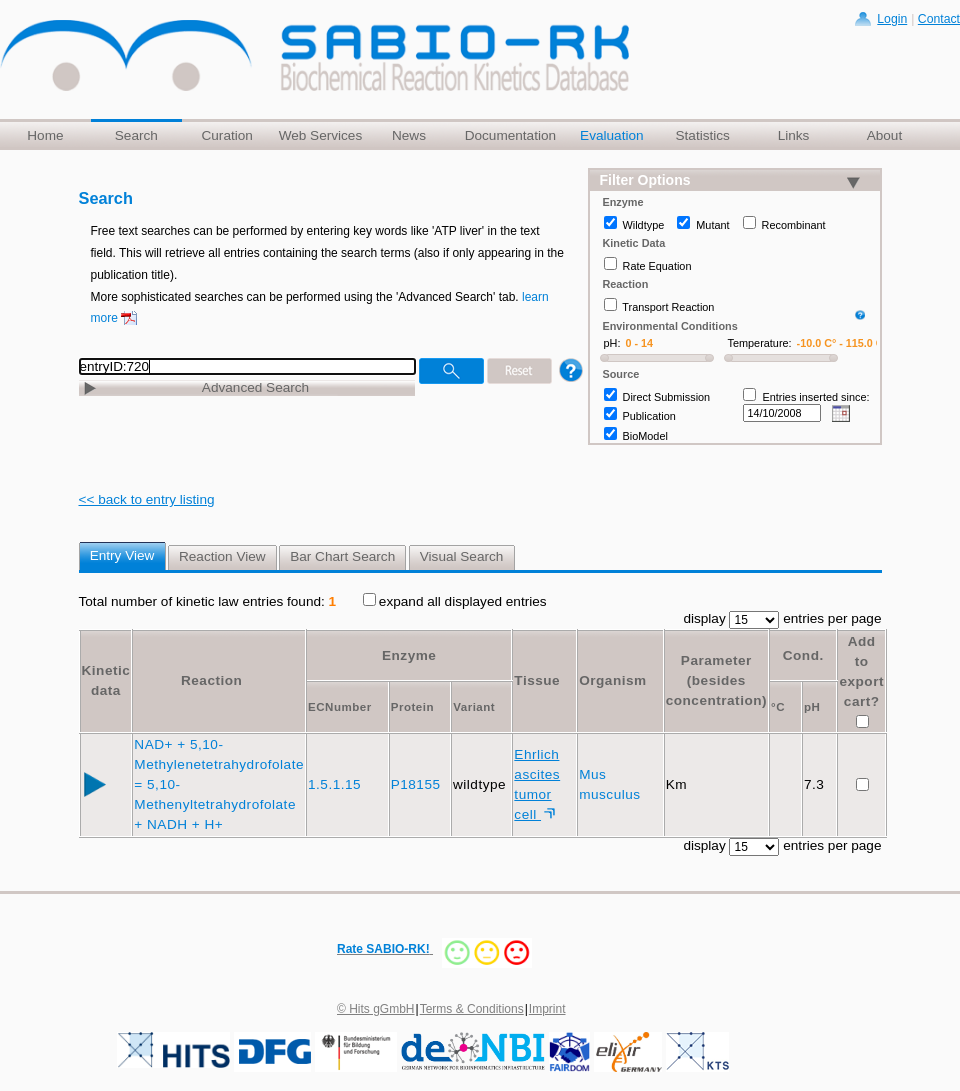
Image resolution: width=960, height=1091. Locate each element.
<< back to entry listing (147, 499)
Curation (226, 135)
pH (812, 707)
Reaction (211, 680)
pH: (612, 343)
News (409, 135)
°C (778, 707)
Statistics (702, 135)
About (885, 135)
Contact (939, 19)
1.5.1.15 (336, 784)
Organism (612, 680)
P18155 (418, 784)
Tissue (537, 680)
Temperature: (760, 343)
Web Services (321, 135)
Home (45, 135)
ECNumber (340, 707)
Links (794, 135)
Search (136, 135)
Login (892, 19)
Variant (474, 707)
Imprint (547, 1009)
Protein (412, 707)
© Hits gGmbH (376, 1009)
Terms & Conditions (472, 1009)
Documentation (510, 135)
